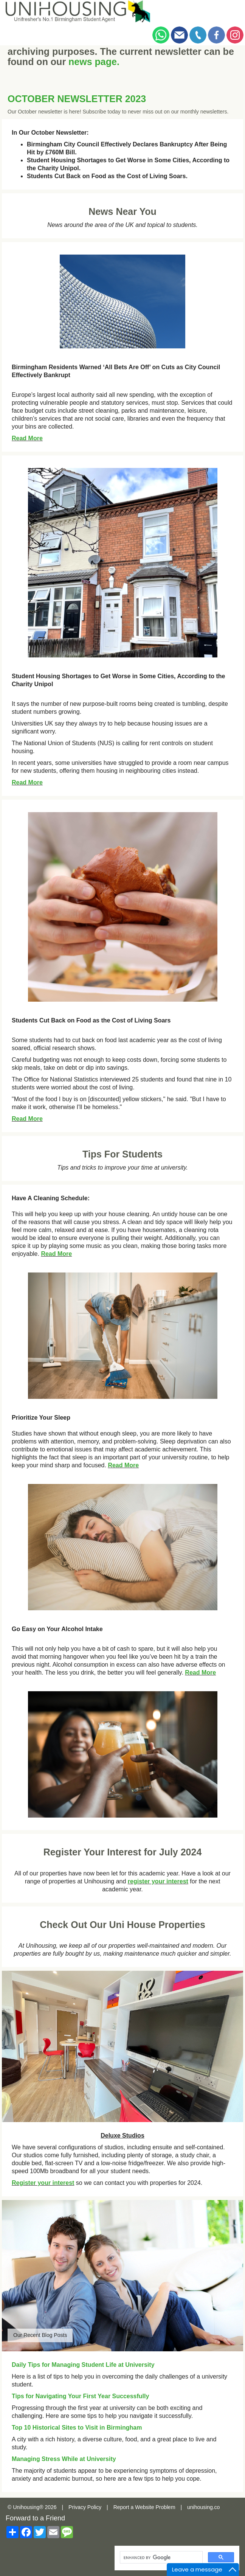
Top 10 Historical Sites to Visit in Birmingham (77, 2427)
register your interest (158, 1881)
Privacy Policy (84, 2507)
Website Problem (155, 2507)
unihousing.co (203, 2507)
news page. (93, 61)
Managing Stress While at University (64, 2459)
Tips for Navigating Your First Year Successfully (80, 2396)
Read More (27, 438)
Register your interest (43, 2183)
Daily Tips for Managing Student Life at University (83, 2365)
